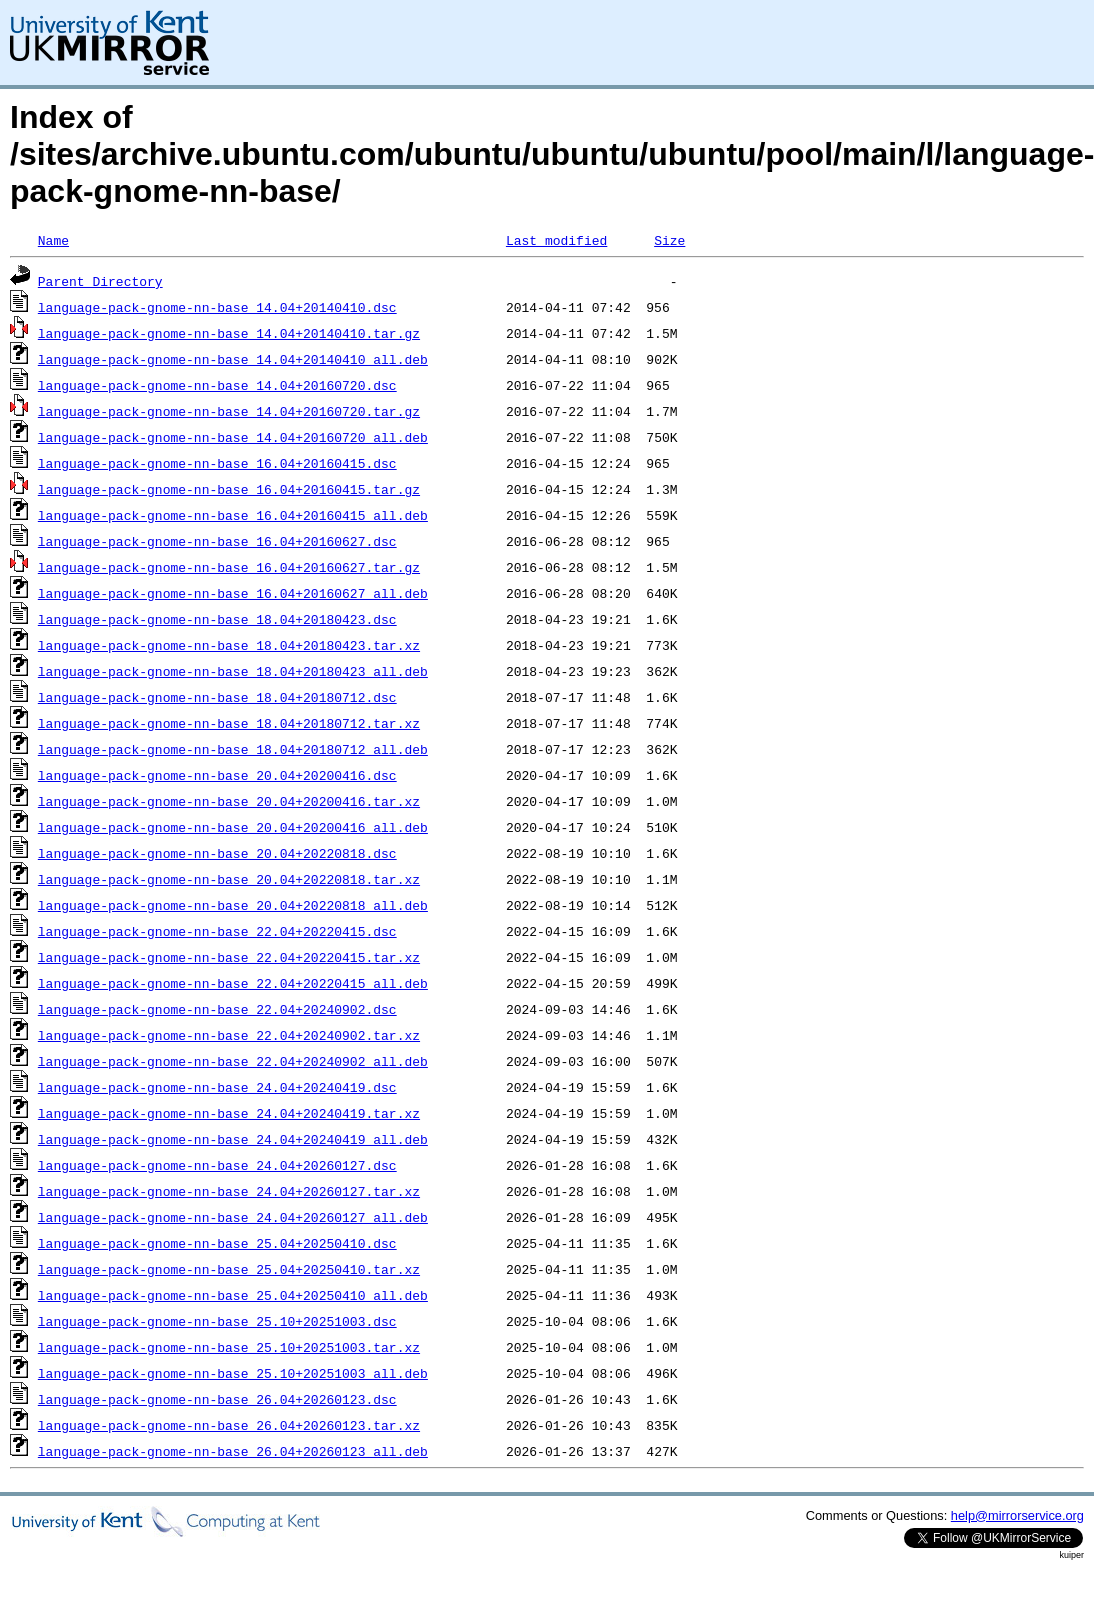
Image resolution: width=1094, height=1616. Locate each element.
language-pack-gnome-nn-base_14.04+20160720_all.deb (233, 437)
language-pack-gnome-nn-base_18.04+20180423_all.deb (233, 671)
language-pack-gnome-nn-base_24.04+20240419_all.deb (233, 1139)
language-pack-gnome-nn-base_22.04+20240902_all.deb (233, 1061)
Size (669, 240)
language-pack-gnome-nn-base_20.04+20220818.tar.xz (229, 879)
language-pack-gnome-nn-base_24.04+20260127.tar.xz (229, 1191)
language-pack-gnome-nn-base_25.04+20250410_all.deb (233, 1295)
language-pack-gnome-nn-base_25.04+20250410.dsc (217, 1243)
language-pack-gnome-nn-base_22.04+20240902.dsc (217, 1009)
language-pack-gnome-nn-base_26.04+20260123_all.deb (233, 1451)
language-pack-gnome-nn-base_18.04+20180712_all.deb (233, 749)
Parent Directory (100, 281)
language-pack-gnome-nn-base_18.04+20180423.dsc (217, 619)
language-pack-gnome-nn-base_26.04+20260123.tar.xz (229, 1425)
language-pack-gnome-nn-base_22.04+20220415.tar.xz (229, 957)
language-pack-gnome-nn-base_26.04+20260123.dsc (217, 1399)
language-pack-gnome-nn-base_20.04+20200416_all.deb (233, 827)
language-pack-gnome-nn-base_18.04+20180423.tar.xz (229, 645)
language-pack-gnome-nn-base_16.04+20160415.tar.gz (229, 489)
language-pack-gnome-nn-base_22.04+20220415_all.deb (233, 983)
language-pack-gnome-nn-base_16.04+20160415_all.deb (233, 515)
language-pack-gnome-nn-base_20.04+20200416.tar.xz (229, 801)
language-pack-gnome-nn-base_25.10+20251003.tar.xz (229, 1347)
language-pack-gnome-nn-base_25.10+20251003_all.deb (233, 1373)
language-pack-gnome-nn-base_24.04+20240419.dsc (217, 1087)
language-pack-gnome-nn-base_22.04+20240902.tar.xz (229, 1035)
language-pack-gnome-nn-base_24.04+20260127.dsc (217, 1165)
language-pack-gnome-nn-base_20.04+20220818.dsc (217, 853)
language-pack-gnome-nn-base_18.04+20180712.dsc (217, 697)
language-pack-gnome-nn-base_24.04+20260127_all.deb (233, 1217)
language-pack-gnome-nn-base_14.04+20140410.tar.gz (229, 333)
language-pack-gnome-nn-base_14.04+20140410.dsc (217, 307)
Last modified (556, 240)
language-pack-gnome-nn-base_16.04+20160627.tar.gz (229, 567)
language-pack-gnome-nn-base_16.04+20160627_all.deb (233, 593)
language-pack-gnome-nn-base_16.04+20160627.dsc (217, 541)
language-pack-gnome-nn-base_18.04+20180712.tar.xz (229, 723)
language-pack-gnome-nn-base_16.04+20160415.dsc (217, 463)
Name (53, 240)
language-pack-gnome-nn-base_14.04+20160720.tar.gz (229, 411)
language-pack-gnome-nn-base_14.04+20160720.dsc (217, 385)
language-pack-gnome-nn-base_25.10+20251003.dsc (217, 1321)
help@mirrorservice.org (1017, 1515)
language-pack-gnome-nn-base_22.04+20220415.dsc (217, 931)
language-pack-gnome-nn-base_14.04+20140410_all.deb (233, 359)
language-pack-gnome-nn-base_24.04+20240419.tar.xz (229, 1113)
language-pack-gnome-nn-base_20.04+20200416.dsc (217, 775)
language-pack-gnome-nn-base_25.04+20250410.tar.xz (229, 1269)
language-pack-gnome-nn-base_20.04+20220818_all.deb (233, 905)
